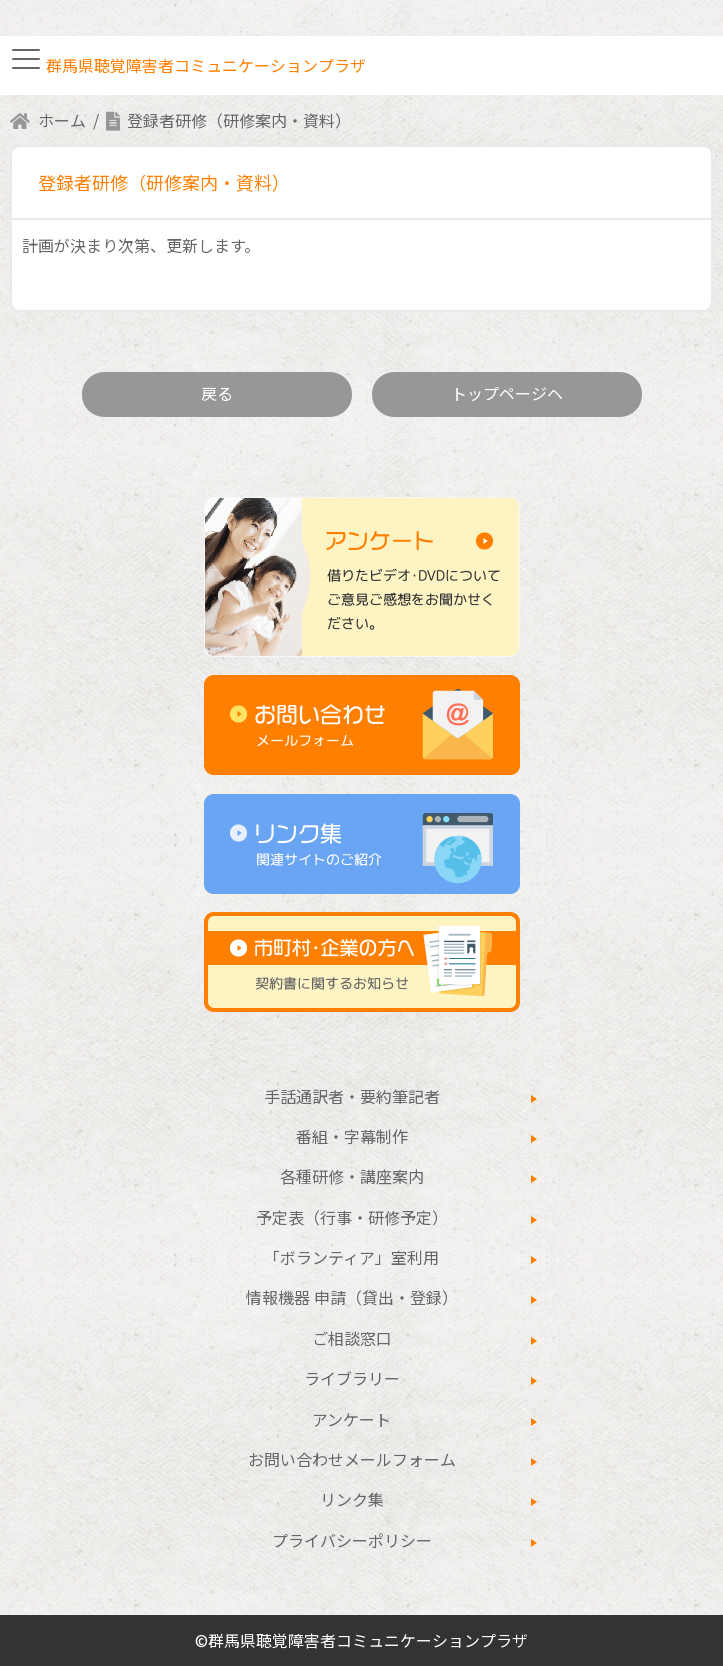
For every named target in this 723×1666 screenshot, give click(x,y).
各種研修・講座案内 (352, 1176)
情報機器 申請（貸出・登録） (352, 1297)
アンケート (351, 1419)
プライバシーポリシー (352, 1540)
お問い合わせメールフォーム (352, 1459)
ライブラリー (352, 1378)
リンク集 (352, 1499)
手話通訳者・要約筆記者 (352, 1096)
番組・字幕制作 (352, 1136)
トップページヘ (507, 393)
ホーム (62, 120)
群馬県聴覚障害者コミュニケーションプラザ (206, 65)
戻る (217, 393)
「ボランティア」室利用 (351, 1257)
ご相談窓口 (352, 1338)
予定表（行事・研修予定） (352, 1217)
